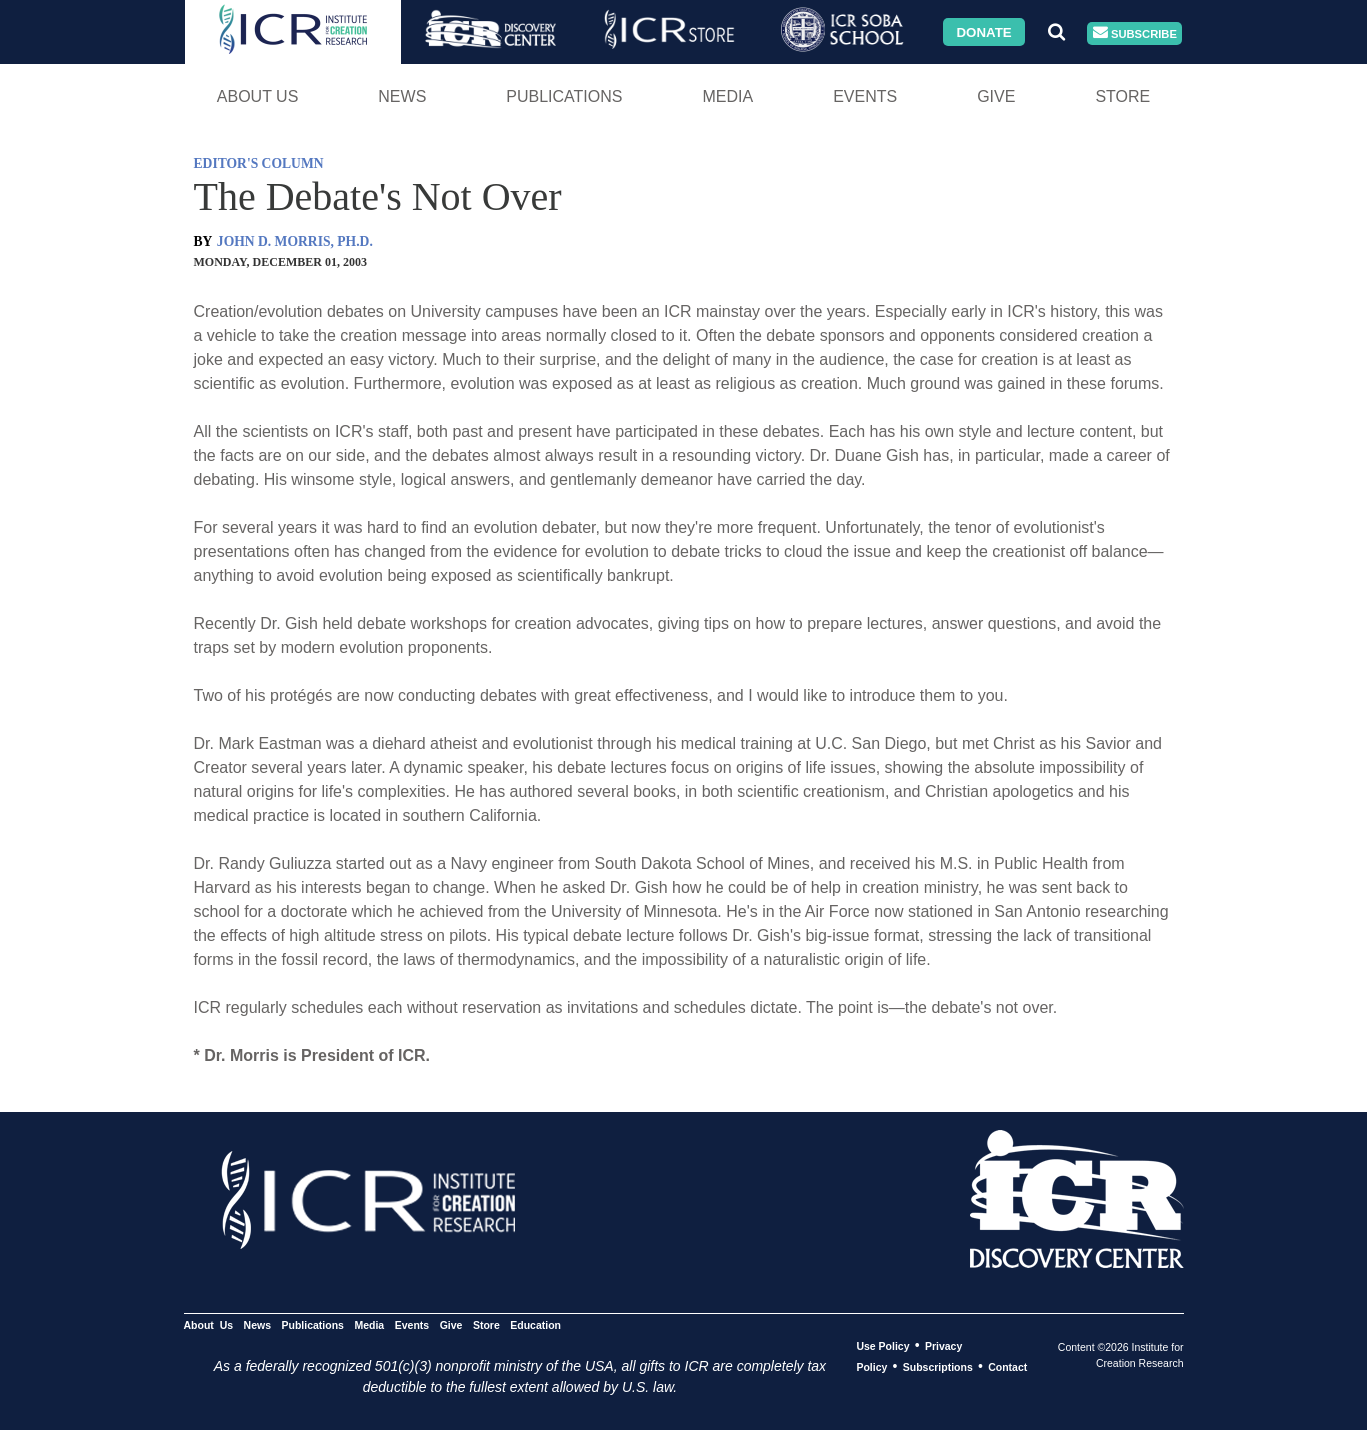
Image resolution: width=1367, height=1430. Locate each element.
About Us (258, 96)
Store (1122, 96)
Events (865, 96)
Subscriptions (938, 1367)
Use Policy (882, 1346)
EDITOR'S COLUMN (259, 163)
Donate (983, 31)
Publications (564, 96)
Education (535, 1325)
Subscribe (1135, 33)
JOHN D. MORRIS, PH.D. (295, 241)
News (402, 96)
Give (996, 96)
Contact (1007, 1367)
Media (727, 96)
